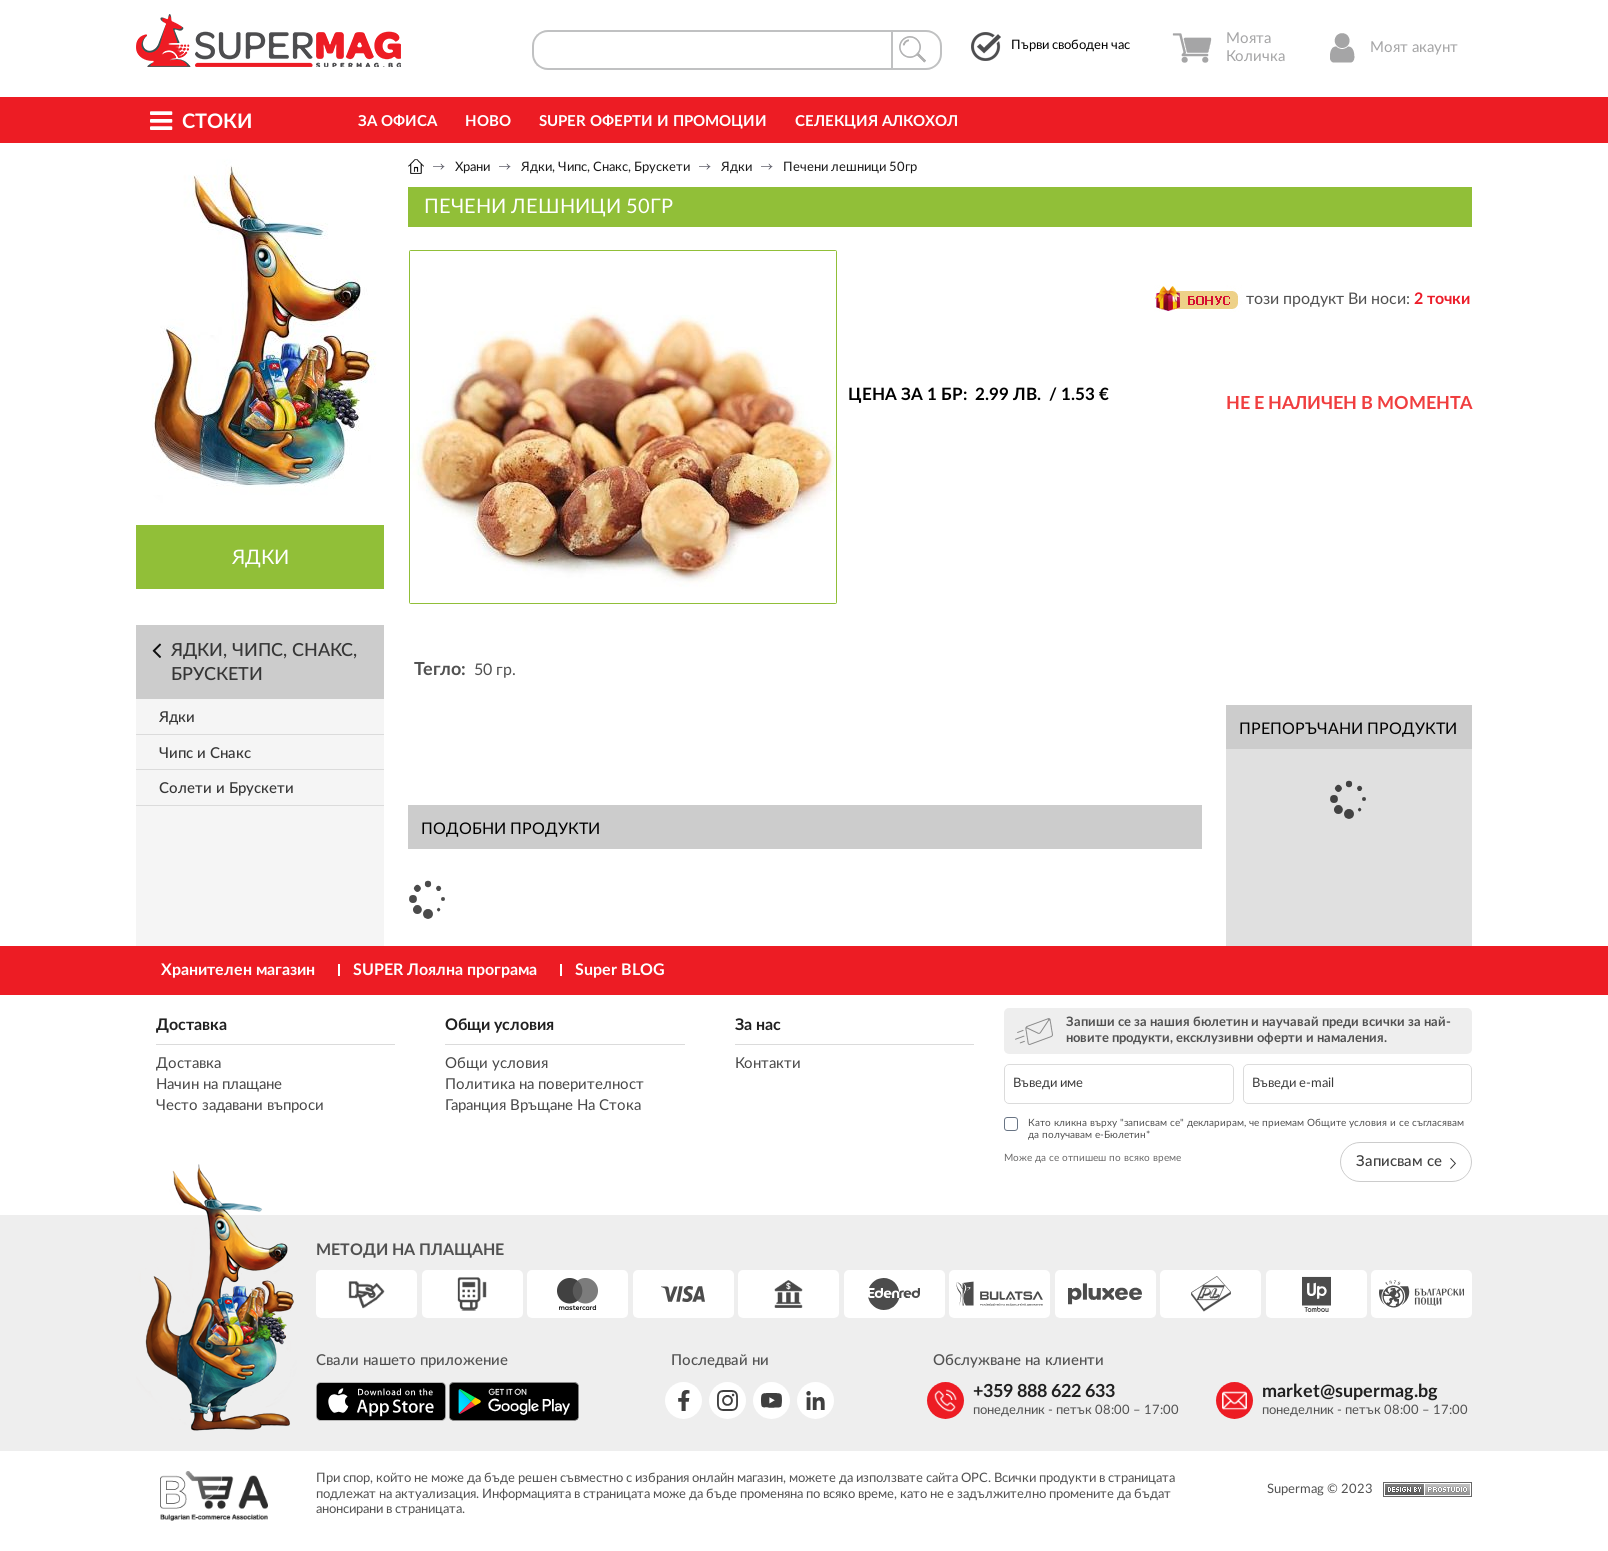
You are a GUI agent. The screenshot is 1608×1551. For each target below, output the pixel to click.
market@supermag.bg (1350, 1392)
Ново (488, 121)
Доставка (191, 1025)
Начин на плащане (219, 1084)
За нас (758, 1025)
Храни (472, 167)
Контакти (768, 1063)
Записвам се (1406, 1161)
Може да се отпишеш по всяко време (1092, 1158)
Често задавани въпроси (240, 1105)
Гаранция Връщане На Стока (543, 1105)
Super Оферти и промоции (653, 121)
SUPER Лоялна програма (445, 970)
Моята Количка (1228, 48)
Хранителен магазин (238, 970)
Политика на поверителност (544, 1084)
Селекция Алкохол (876, 121)
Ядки (736, 167)
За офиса (397, 121)
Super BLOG (620, 970)
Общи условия (499, 1025)
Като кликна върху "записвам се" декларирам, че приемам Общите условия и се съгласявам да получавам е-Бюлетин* (1234, 1128)
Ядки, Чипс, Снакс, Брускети (605, 167)
